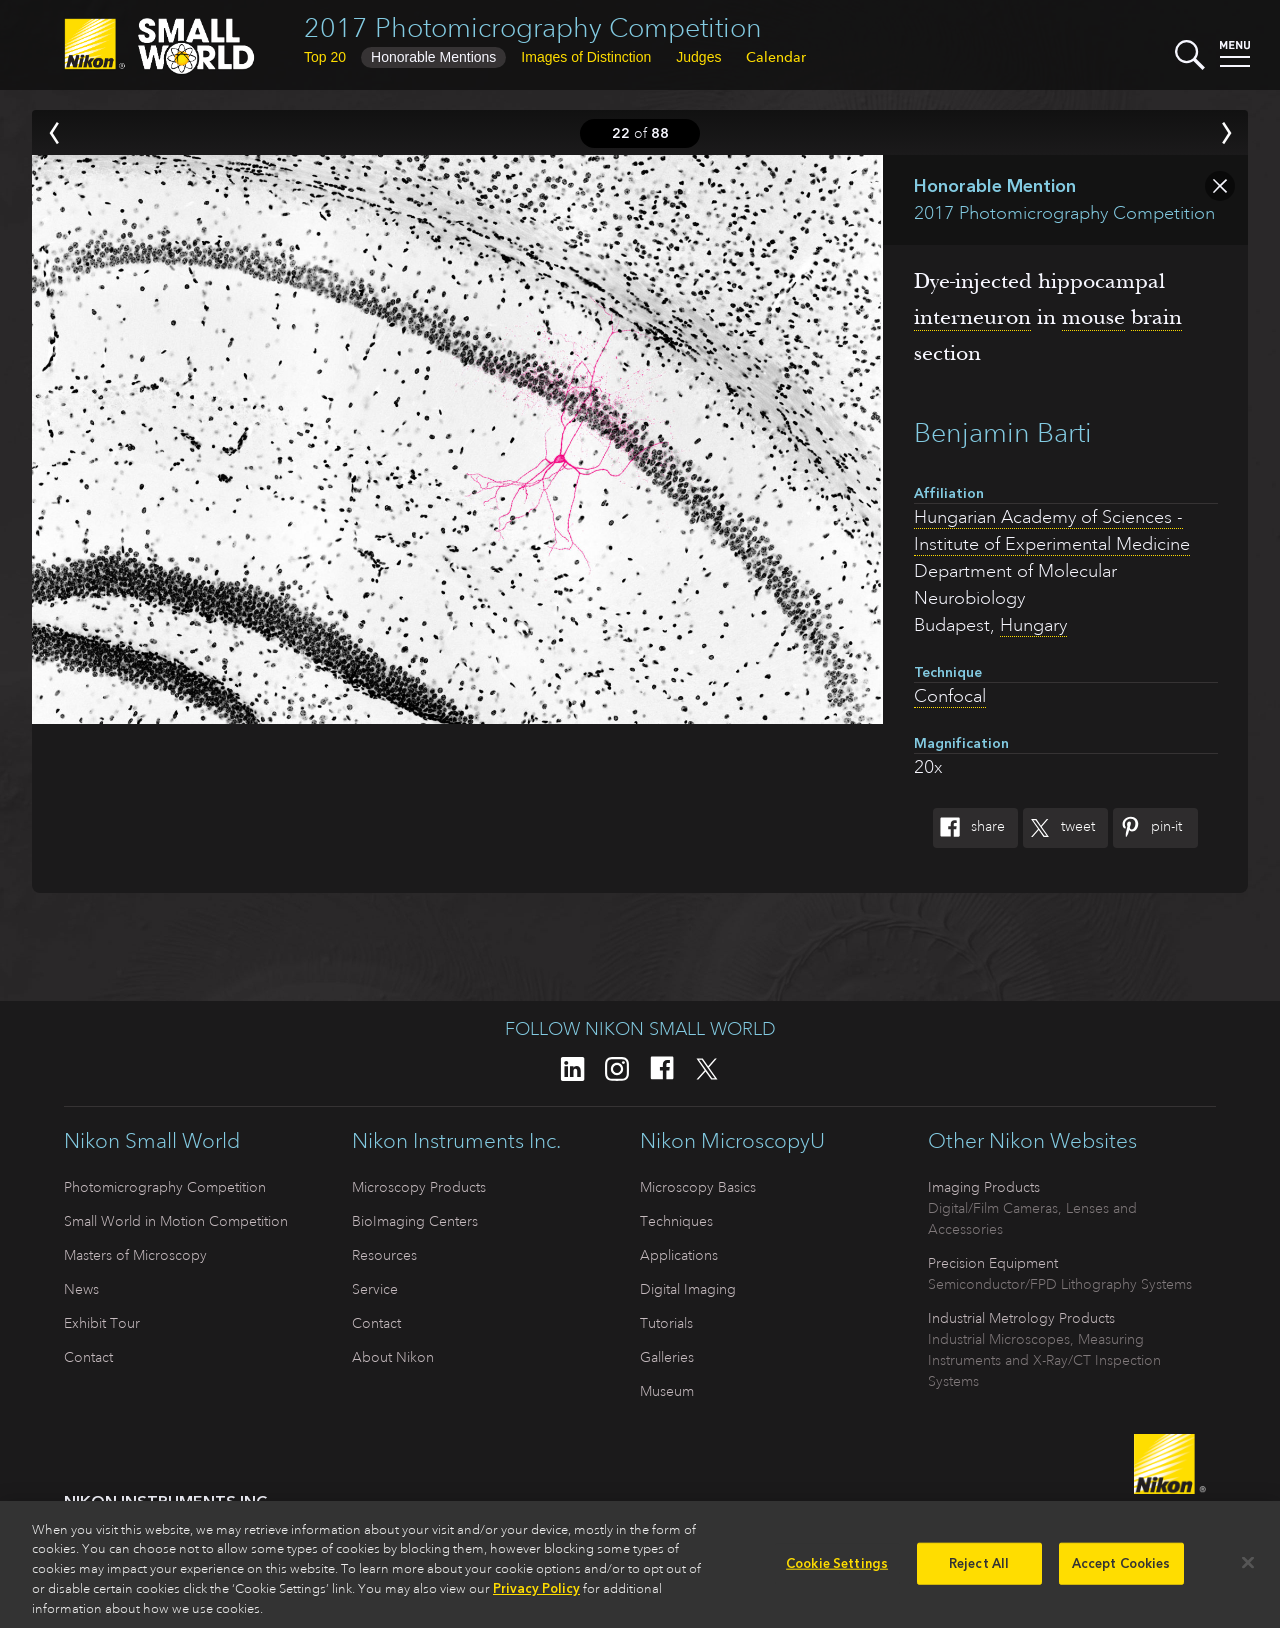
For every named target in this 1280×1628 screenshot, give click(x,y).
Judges (698, 57)
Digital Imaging (688, 1289)
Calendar (776, 57)
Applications (679, 1255)
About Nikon (393, 1357)
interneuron (972, 317)
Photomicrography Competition (165, 1187)
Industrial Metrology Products (1021, 1318)
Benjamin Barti (1003, 432)
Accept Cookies (1121, 1572)
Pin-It (1147, 828)
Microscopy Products (419, 1187)
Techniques (676, 1221)
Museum (667, 1391)
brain (1156, 317)
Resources (384, 1255)
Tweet (1059, 828)
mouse (1093, 317)
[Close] (1248, 1572)
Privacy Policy (536, 1597)
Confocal (950, 696)
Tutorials (666, 1323)
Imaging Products (984, 1187)
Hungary (1033, 625)
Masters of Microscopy (135, 1255)
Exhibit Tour (102, 1323)
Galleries (667, 1357)
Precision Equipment (993, 1263)
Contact (88, 1357)
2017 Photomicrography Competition (533, 27)
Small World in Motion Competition (176, 1221)
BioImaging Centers (415, 1221)
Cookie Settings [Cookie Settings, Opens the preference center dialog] (837, 1572)
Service (375, 1289)
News (81, 1289)
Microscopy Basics (698, 1187)
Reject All (979, 1572)
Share (969, 828)
